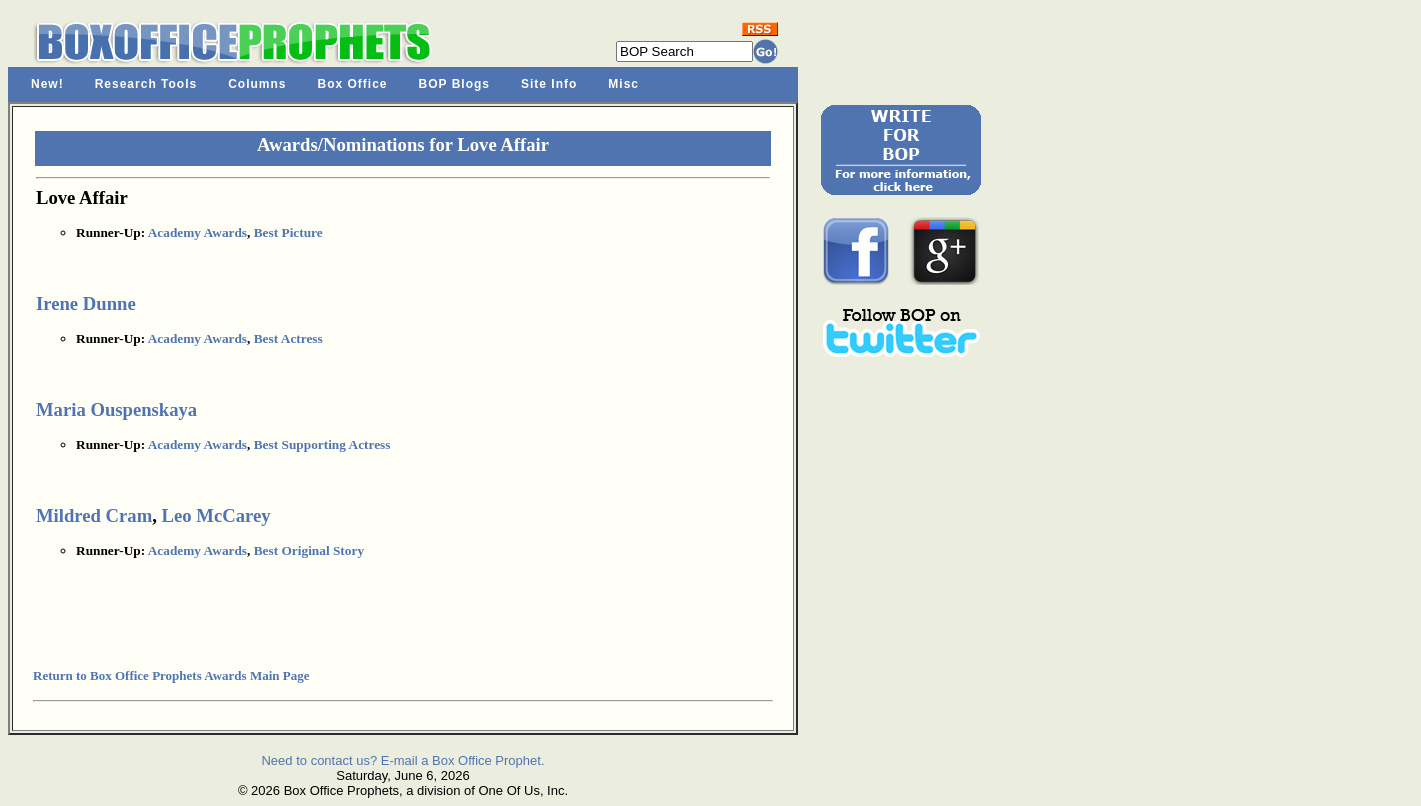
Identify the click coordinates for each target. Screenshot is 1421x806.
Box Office (353, 84)
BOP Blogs (454, 84)
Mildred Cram (94, 515)
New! (47, 84)
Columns (257, 84)
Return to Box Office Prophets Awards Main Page (171, 675)
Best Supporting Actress (322, 444)
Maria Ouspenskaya (116, 409)
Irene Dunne (86, 303)
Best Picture (288, 232)
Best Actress (288, 338)
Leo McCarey (216, 515)
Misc (623, 84)
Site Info (549, 84)
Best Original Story (309, 550)
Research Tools (146, 84)
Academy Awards (197, 232)
